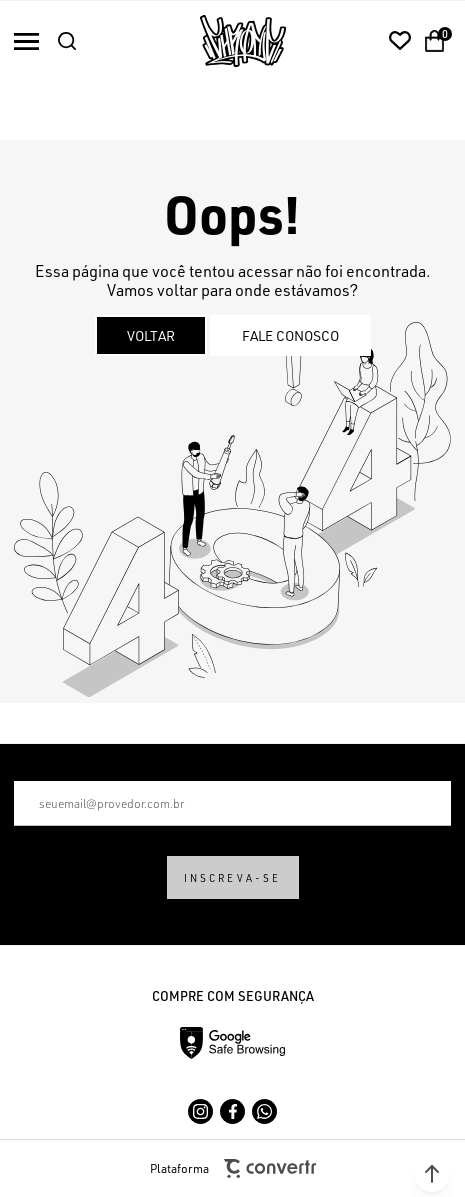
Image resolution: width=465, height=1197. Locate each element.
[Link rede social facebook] (232, 1111)
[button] (432, 1174)
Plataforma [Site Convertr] (233, 1168)
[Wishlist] (400, 41)
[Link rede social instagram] (200, 1111)
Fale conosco (290, 335)
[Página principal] (243, 41)
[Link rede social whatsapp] (264, 1111)
